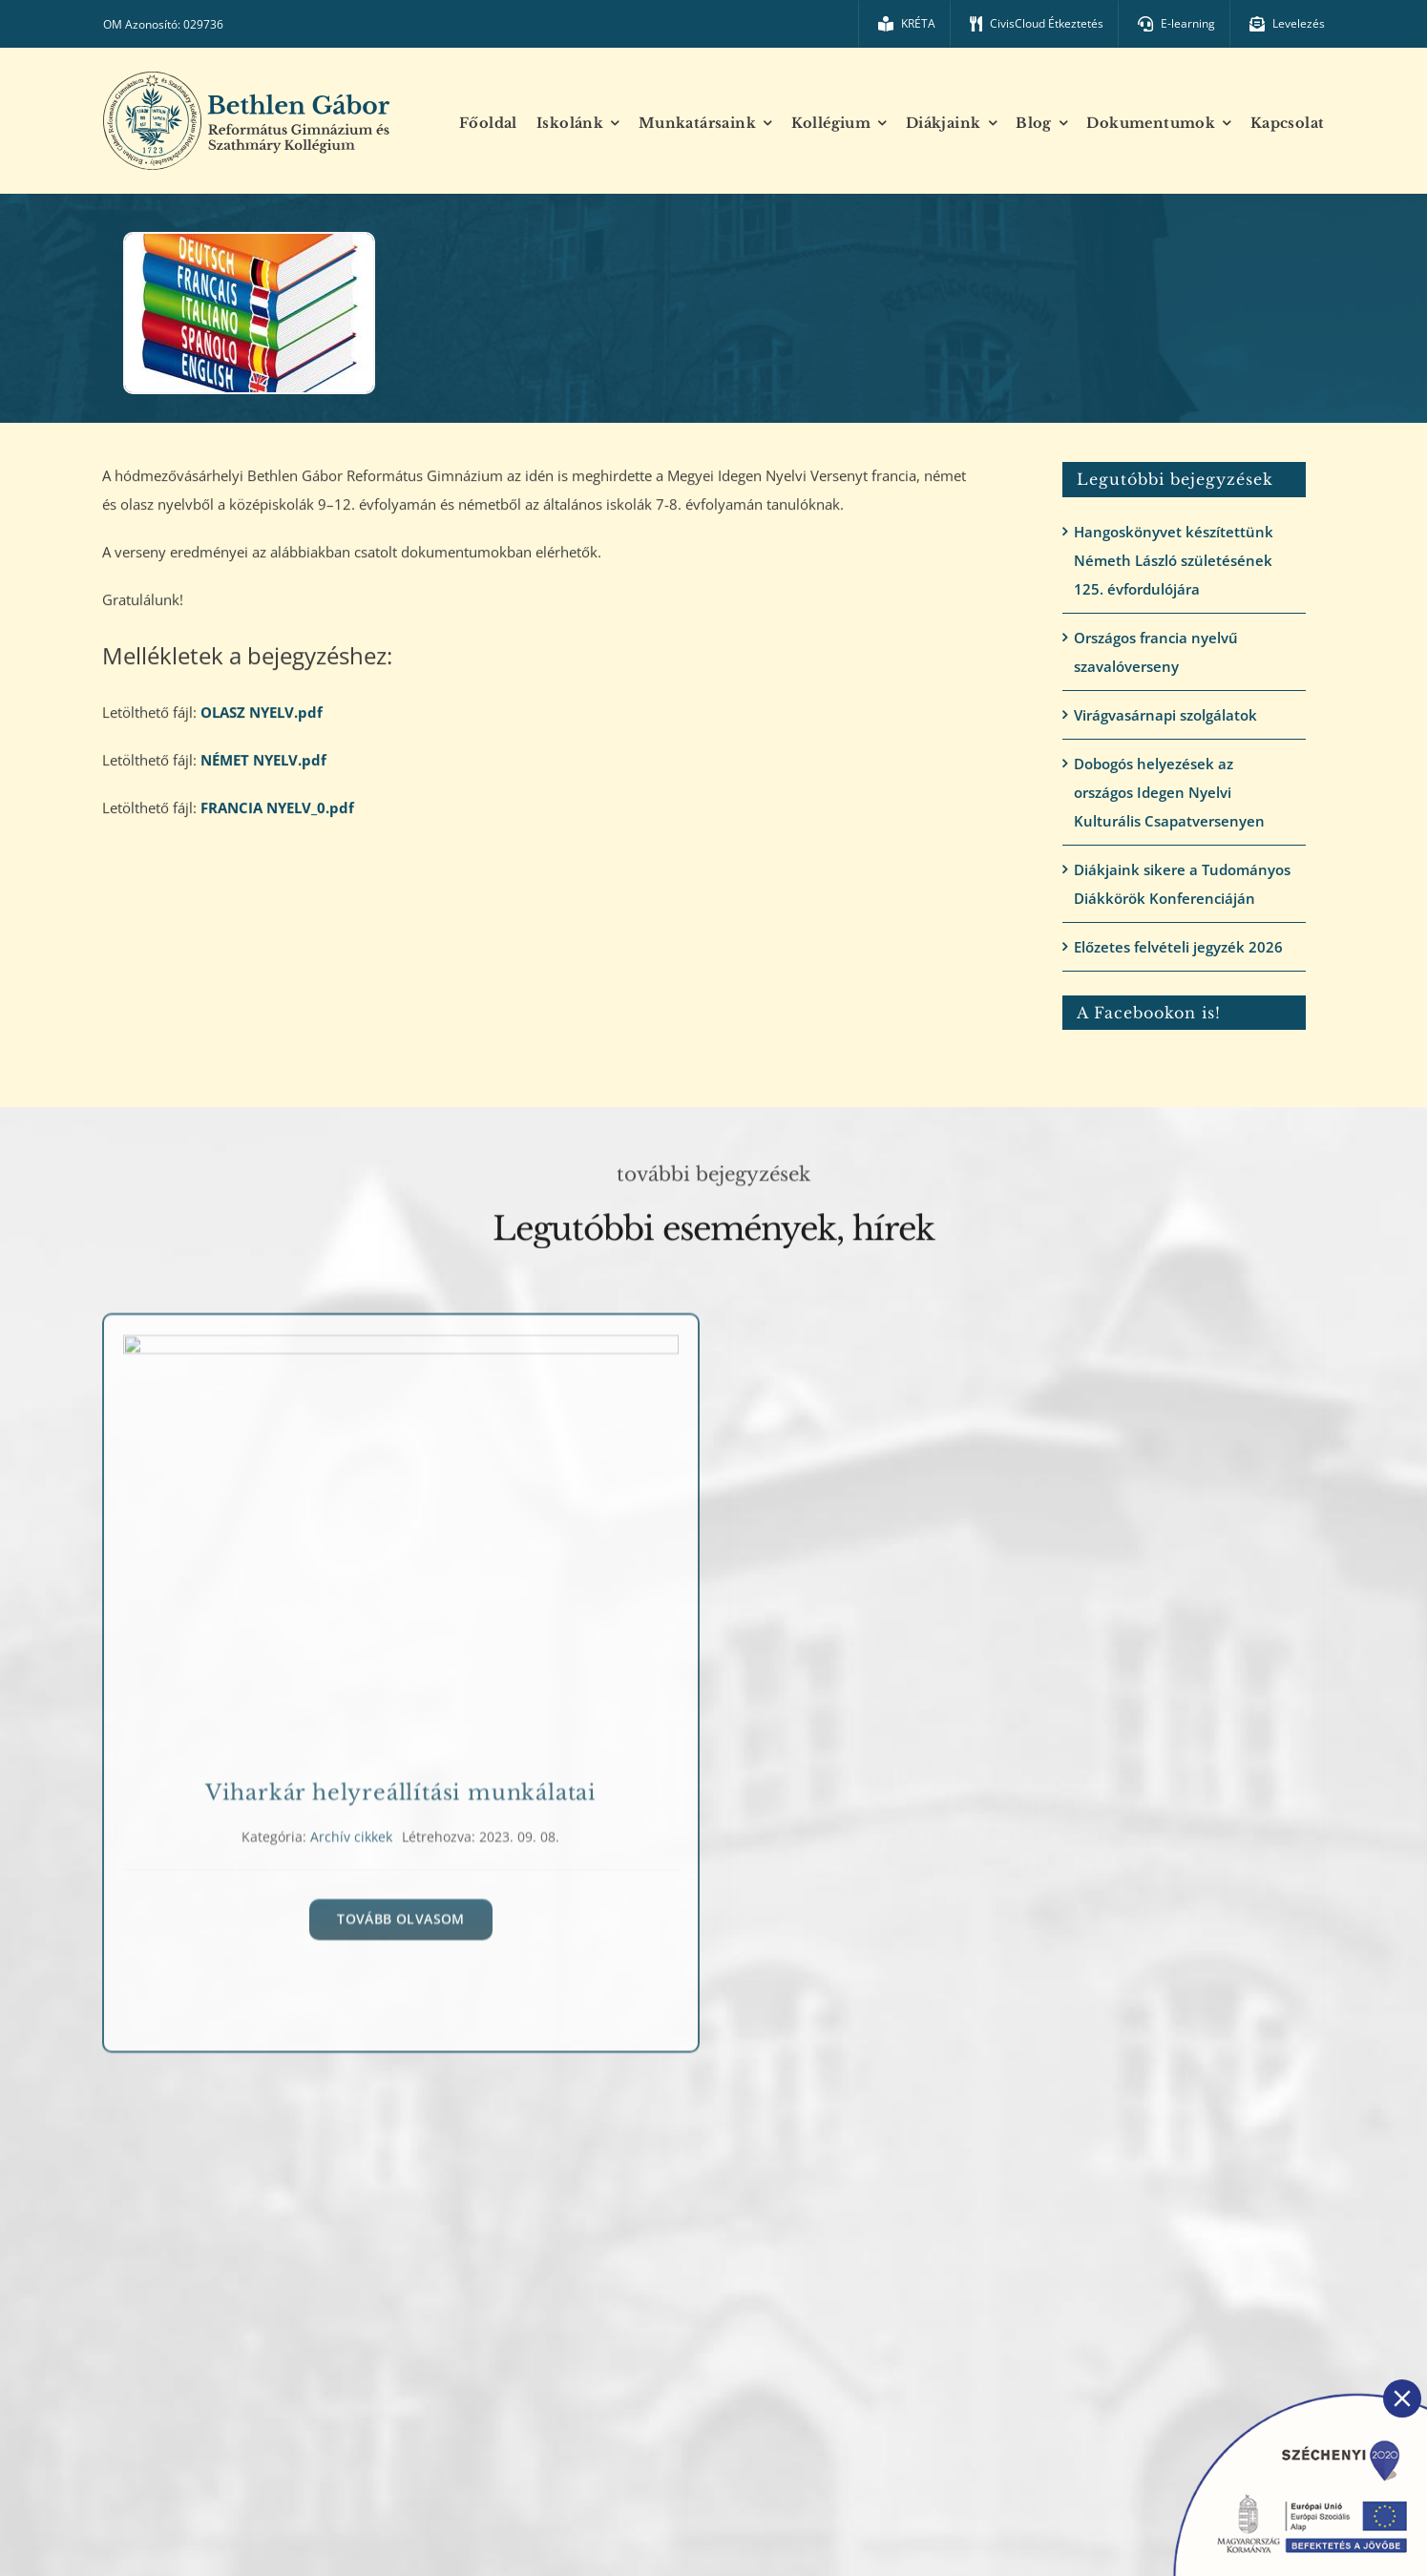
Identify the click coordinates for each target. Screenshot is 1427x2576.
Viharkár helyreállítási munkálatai (401, 1793)
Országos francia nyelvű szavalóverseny (1156, 652)
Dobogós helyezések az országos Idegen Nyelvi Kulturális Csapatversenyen (1169, 792)
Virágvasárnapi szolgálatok (1165, 714)
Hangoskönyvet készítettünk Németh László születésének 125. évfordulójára (1173, 560)
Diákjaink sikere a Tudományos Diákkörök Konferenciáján (1182, 884)
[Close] (1402, 2398)
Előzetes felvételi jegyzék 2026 (1178, 946)
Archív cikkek (351, 1837)
